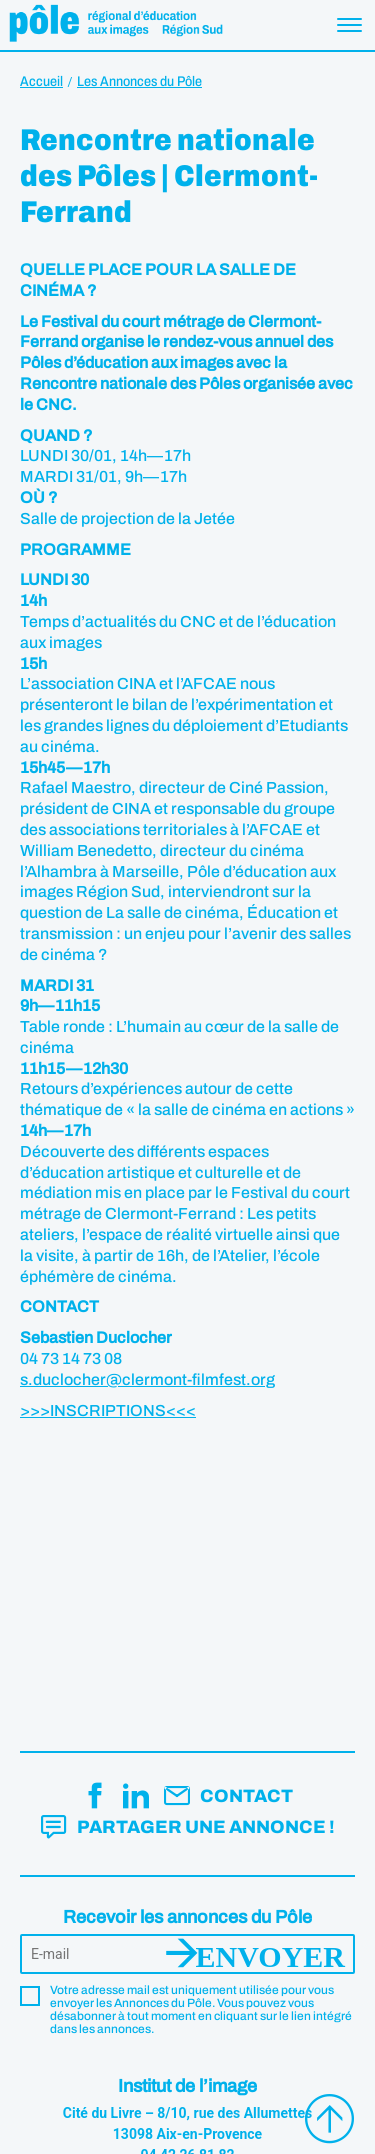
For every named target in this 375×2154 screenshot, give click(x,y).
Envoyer (270, 1954)
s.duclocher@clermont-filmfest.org (147, 1379)
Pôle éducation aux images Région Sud (115, 25)
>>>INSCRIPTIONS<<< (108, 1410)
